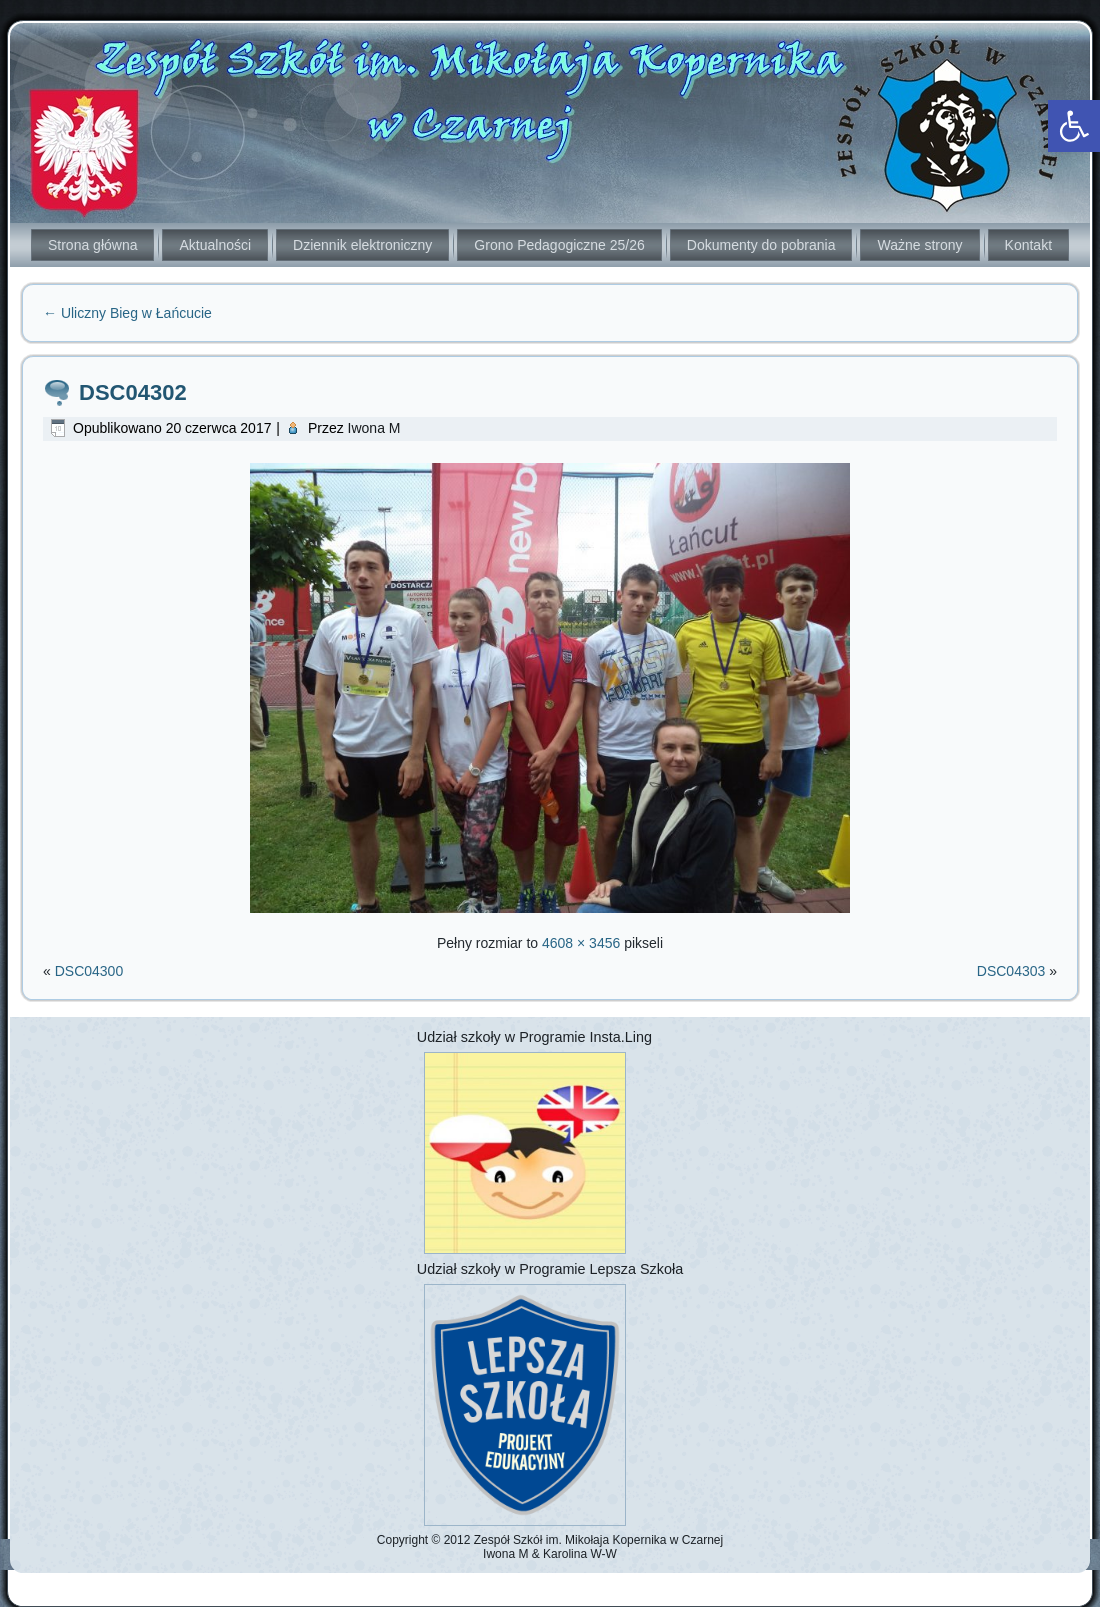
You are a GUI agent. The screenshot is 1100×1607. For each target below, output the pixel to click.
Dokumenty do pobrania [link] (761, 245)
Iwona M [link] (374, 428)
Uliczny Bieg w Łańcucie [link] (127, 313)
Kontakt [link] (1028, 245)
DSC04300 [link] (89, 971)
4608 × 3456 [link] (581, 943)
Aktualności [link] (215, 245)
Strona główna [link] (93, 245)
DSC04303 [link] (1011, 971)
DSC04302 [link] (133, 392)
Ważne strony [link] (919, 245)
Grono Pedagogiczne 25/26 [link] (559, 245)
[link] (1074, 126)
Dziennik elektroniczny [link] (362, 245)
